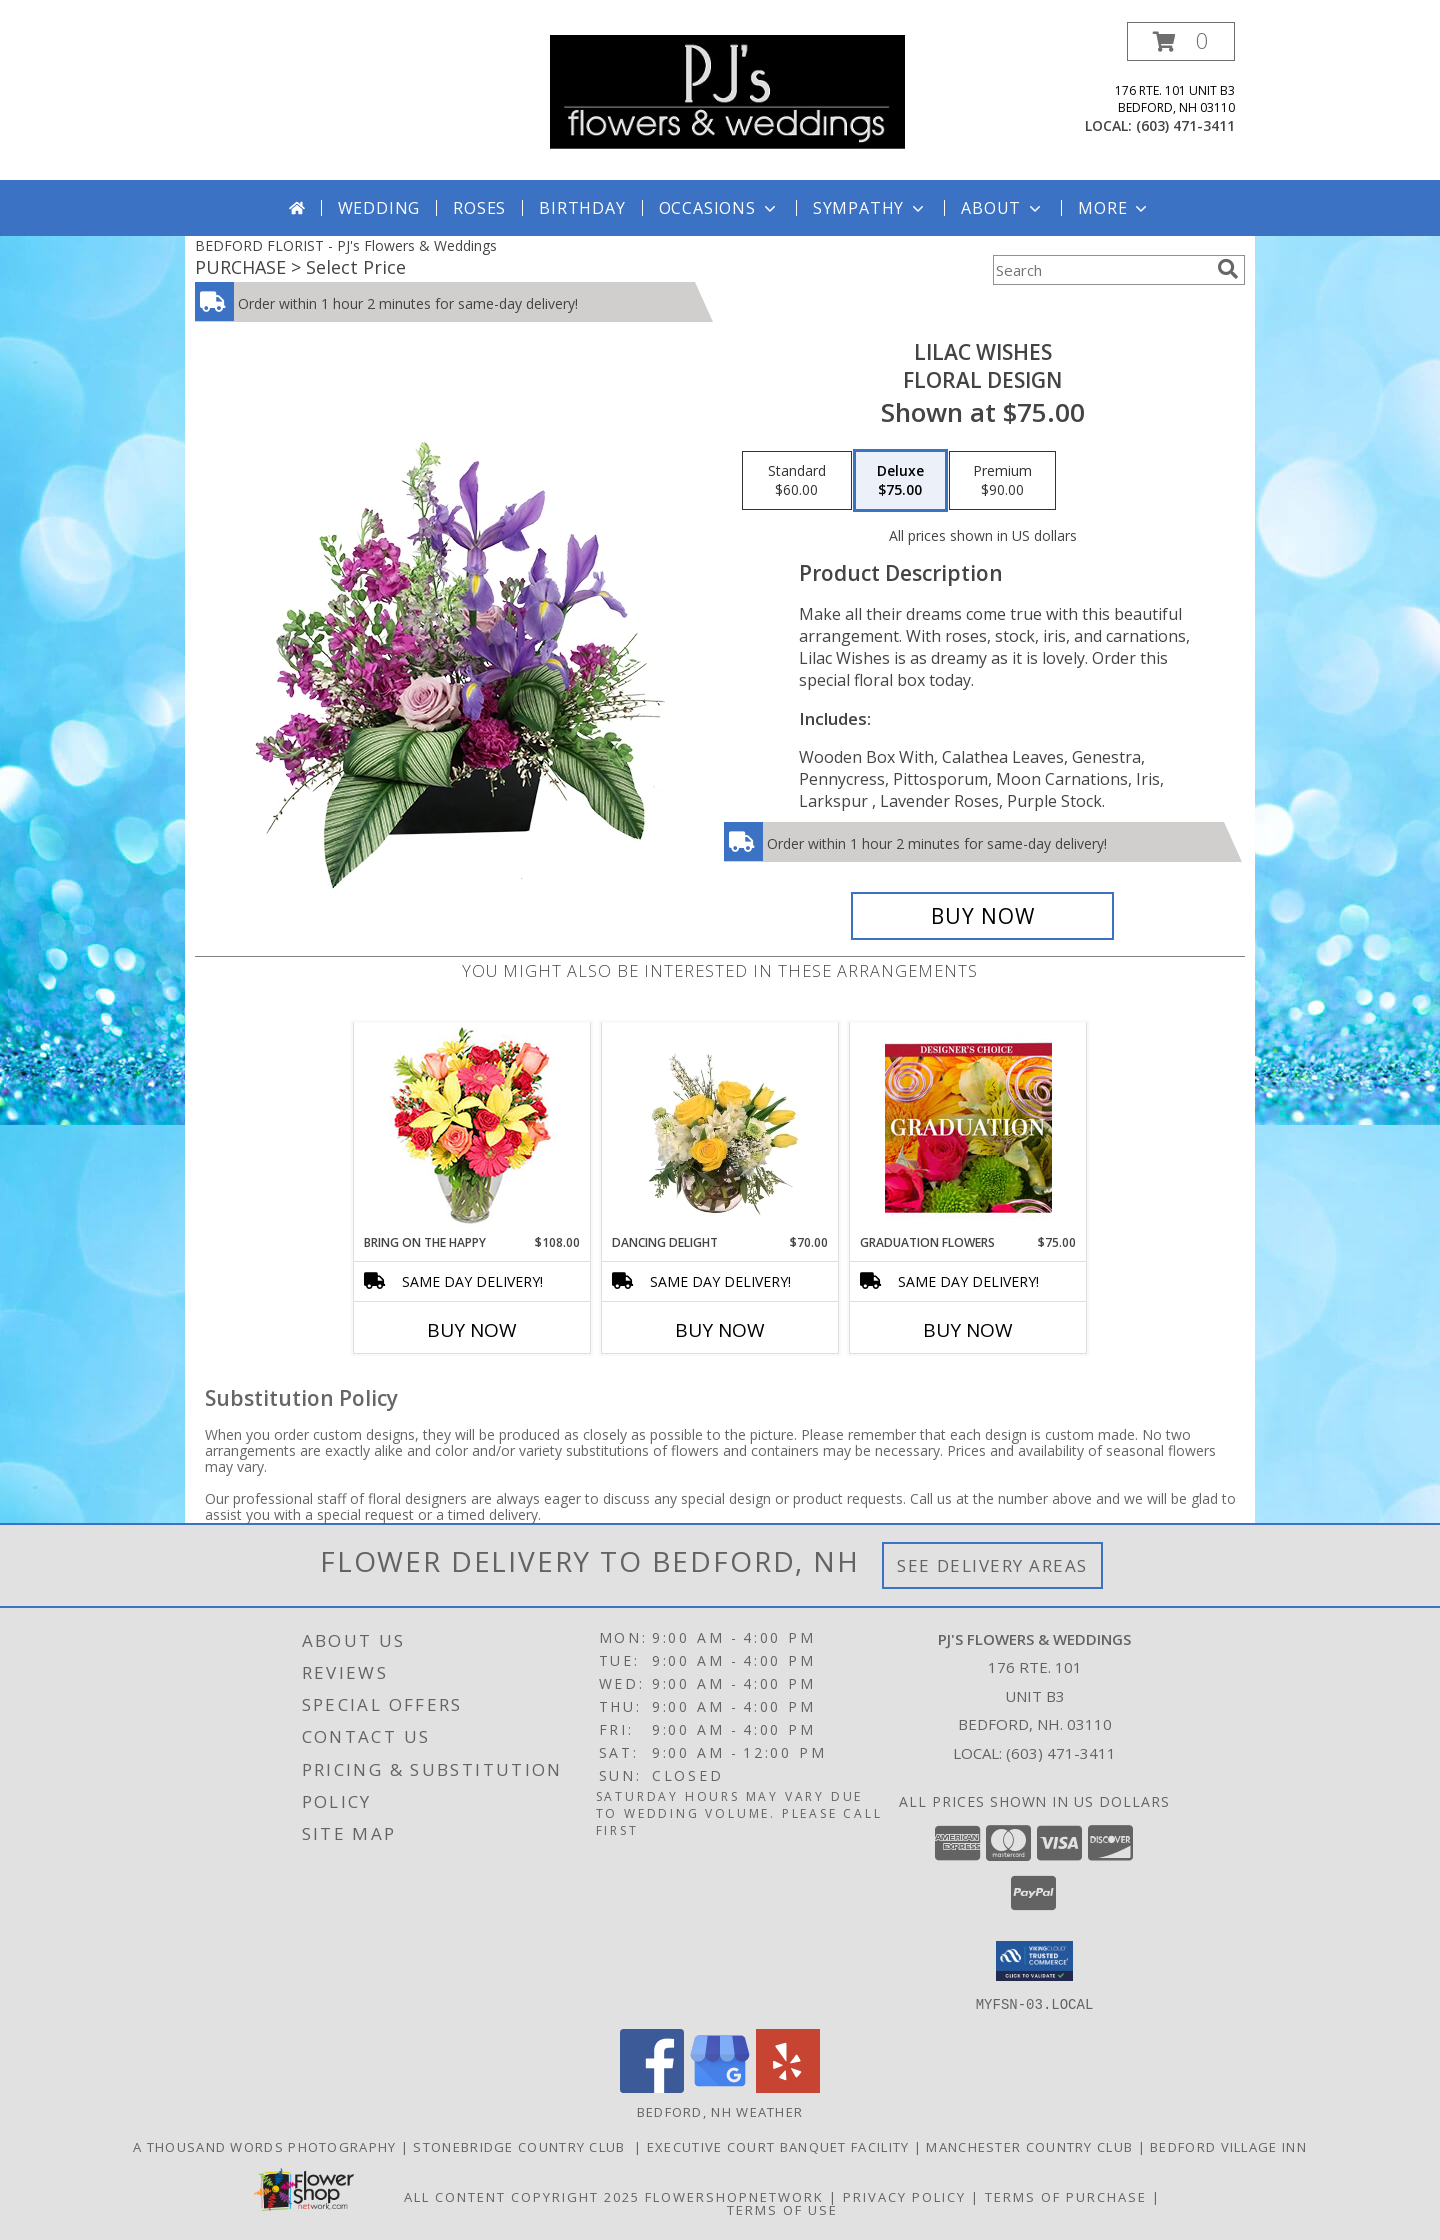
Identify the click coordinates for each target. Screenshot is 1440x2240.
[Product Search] (1101, 270)
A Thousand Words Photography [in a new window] (267, 2146)
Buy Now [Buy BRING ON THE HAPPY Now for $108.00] (472, 1330)
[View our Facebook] (652, 2086)
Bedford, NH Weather (720, 2111)
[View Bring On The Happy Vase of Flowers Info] (472, 1128)
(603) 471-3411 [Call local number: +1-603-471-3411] (1185, 125)
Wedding (379, 208)
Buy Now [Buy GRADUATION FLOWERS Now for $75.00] (968, 1330)
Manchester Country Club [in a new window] (1031, 2146)
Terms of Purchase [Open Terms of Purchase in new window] (1066, 2196)
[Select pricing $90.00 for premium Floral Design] (1002, 481)
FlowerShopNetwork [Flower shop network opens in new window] (734, 2196)
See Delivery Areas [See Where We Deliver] (992, 1565)
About (1003, 208)
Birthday (582, 208)
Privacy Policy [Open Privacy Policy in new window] (904, 2196)
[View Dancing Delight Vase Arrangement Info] (720, 1128)
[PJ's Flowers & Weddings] (727, 90)
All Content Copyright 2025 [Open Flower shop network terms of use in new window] (522, 2196)
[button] (1181, 41)
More (1114, 208)
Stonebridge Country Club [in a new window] (523, 2146)
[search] (1228, 269)
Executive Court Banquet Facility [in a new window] (780, 2146)
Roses (479, 208)
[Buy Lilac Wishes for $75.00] (982, 916)
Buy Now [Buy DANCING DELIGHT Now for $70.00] (720, 1330)
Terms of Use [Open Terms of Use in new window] (782, 2209)
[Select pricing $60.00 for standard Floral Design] (797, 481)
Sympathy (870, 208)
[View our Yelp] (788, 2086)
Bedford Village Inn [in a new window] (1228, 2146)
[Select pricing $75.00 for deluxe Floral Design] (900, 481)
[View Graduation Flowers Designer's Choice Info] (968, 1128)
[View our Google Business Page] (720, 2086)
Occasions (719, 208)
